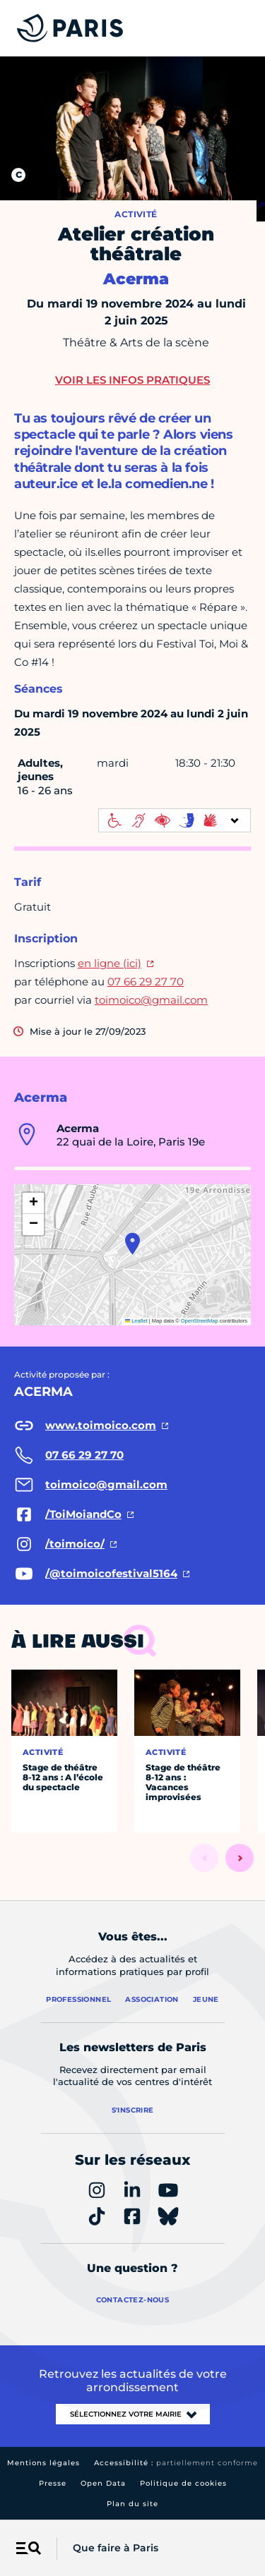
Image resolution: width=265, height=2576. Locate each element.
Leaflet (136, 1321)
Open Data (103, 2483)
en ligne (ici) (109, 963)
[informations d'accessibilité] (174, 820)
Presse (52, 2483)
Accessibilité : (176, 2462)
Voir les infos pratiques (132, 380)
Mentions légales (43, 2462)
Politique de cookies (183, 2483)
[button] (132, 1243)
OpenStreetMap (199, 1321)
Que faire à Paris (115, 2547)
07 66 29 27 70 (145, 981)
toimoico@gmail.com (151, 1000)
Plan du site (132, 2503)
